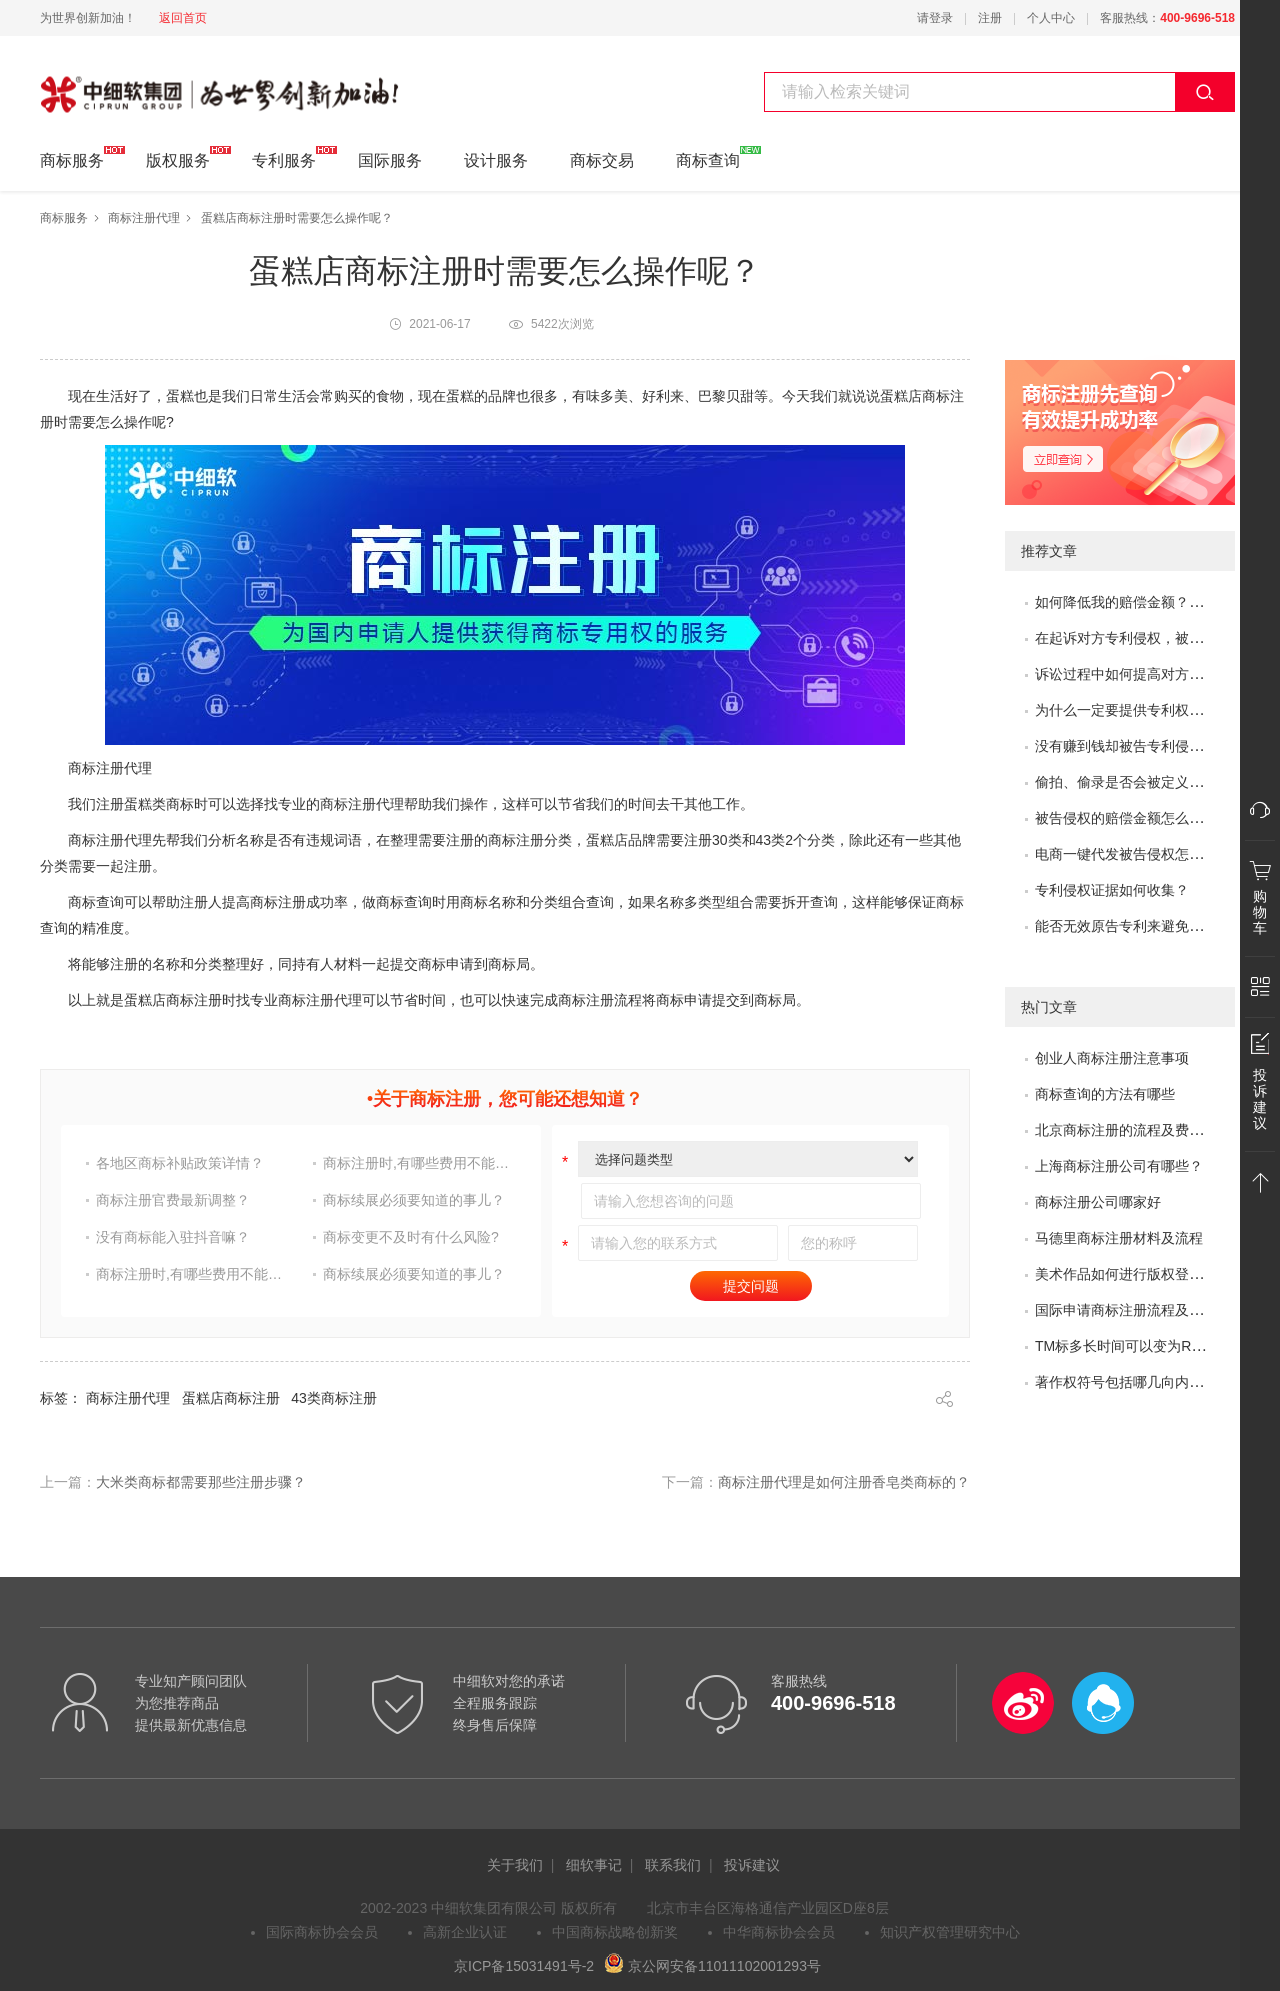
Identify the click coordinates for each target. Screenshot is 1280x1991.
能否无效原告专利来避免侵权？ (1133, 926)
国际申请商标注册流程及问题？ (1133, 1310)
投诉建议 (752, 1865)
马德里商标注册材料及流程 (1119, 1238)
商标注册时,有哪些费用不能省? (419, 1163)
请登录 (935, 18)
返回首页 (183, 18)
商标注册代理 (144, 218)
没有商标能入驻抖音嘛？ (173, 1237)
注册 (990, 18)
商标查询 (708, 157)
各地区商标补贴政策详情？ (180, 1163)
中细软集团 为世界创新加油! (140, 83)
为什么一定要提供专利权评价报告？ (1147, 710)
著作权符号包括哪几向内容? (1123, 1382)
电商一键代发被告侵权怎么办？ (1133, 854)
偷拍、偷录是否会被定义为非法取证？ (1154, 782)
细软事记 (594, 1865)
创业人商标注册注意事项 (1112, 1058)
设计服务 (496, 160)
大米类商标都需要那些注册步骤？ (201, 1482)
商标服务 (72, 157)
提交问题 (751, 1286)
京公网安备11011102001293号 (712, 1966)
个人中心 (1051, 18)
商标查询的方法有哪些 (1105, 1094)
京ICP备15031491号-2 (524, 1966)
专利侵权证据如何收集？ (1112, 890)
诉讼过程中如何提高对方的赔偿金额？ (1154, 674)
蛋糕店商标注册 (231, 1398)
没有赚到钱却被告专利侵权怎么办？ (1147, 746)
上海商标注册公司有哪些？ (1119, 1166)
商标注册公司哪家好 (1098, 1202)
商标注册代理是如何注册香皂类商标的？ (844, 1482)
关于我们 (515, 1865)
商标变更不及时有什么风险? (411, 1237)
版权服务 (178, 157)
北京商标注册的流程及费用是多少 (1140, 1130)
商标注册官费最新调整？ (173, 1200)
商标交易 (602, 160)
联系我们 (673, 1865)
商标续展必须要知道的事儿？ (414, 1200)
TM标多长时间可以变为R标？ (1127, 1346)
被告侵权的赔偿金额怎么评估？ (1133, 818)
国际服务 (390, 160)
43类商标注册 (334, 1398)
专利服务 (284, 157)
